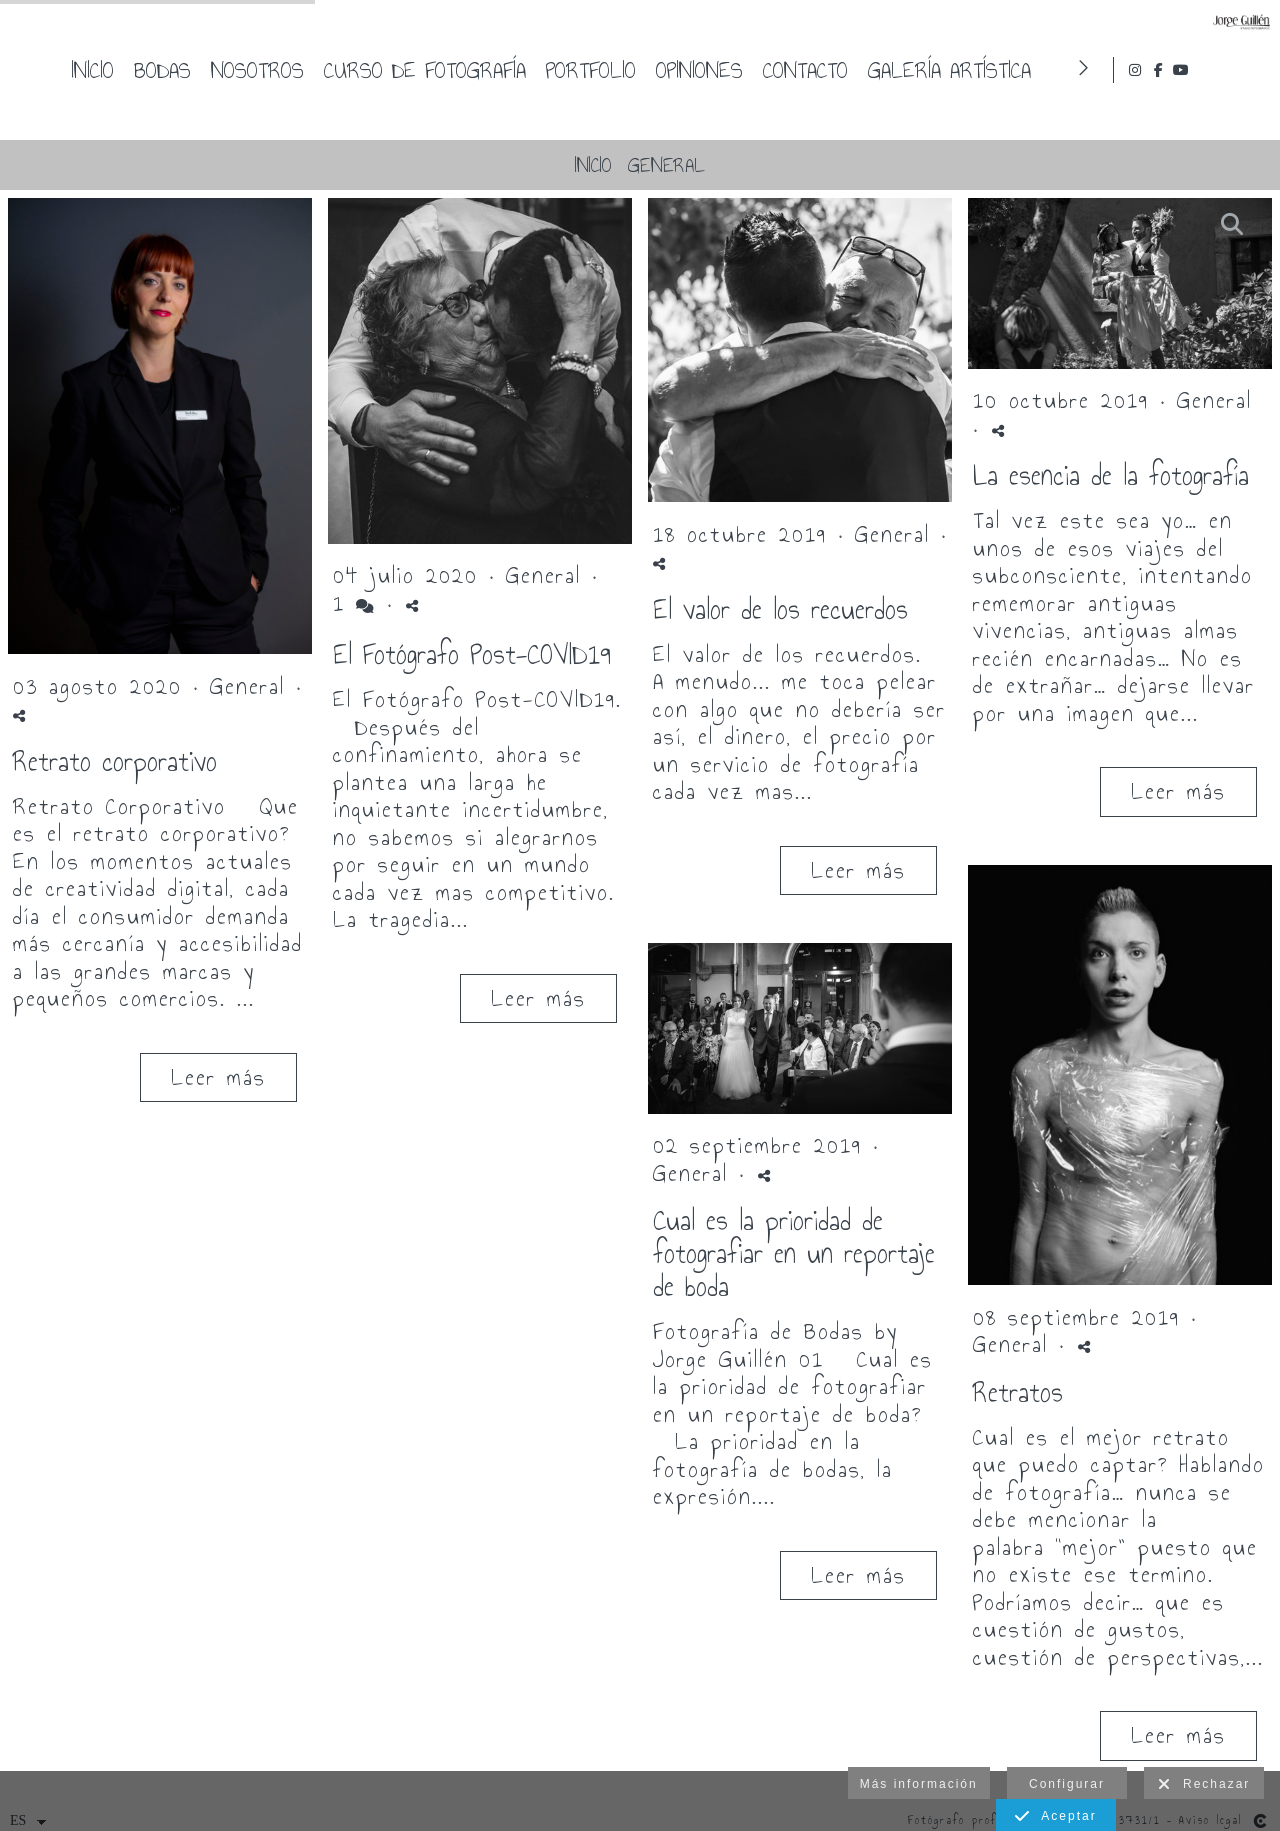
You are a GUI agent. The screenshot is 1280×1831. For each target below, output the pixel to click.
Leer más (218, 1077)
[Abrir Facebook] (1226, 70)
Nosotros (571, 70)
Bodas (476, 70)
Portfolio (905, 70)
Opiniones (1013, 70)
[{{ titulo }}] (160, 429)
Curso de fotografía (739, 70)
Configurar (1067, 1784)
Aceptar (1055, 1817)
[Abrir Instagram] (1203, 70)
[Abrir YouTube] (1249, 70)
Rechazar (1204, 1785)
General (666, 164)
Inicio (406, 70)
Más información (919, 1784)
